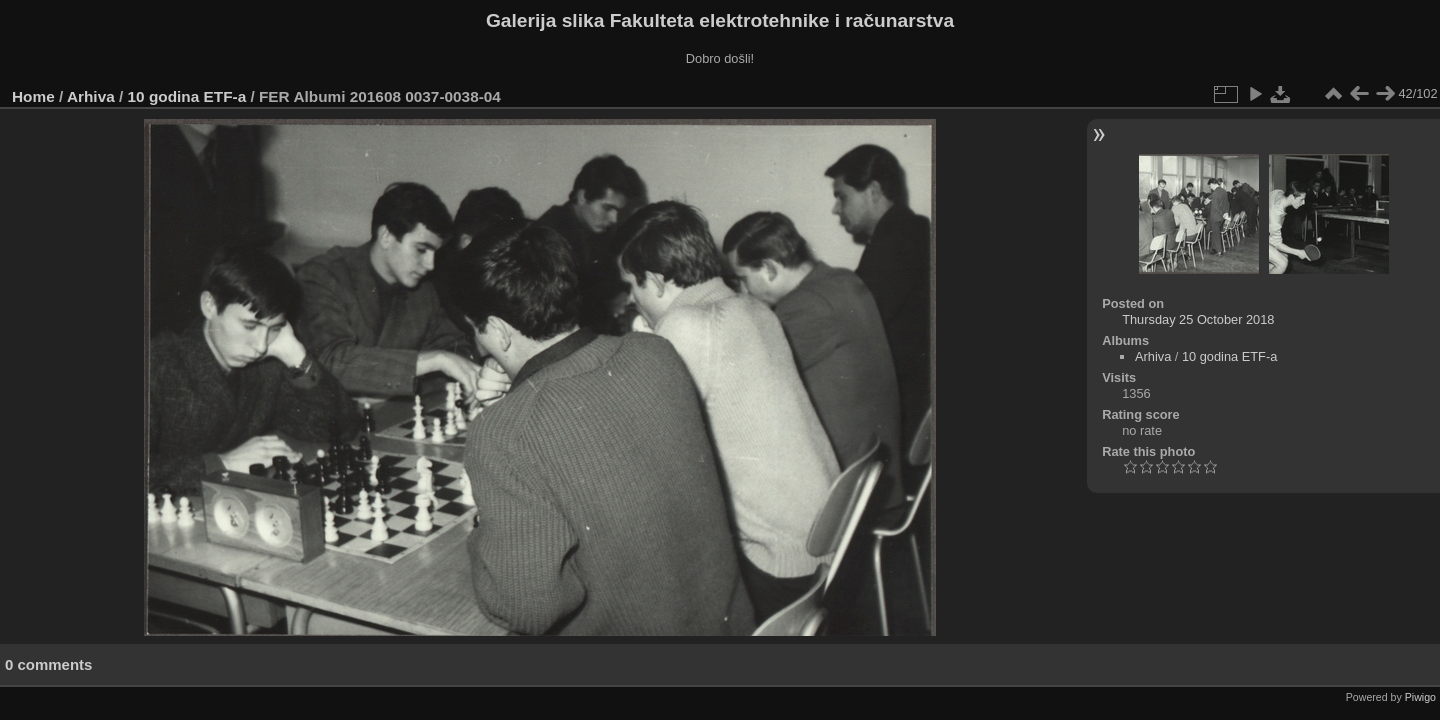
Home (33, 96)
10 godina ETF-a (187, 96)
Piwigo (1420, 697)
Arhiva (91, 96)
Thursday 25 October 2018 (1198, 319)
